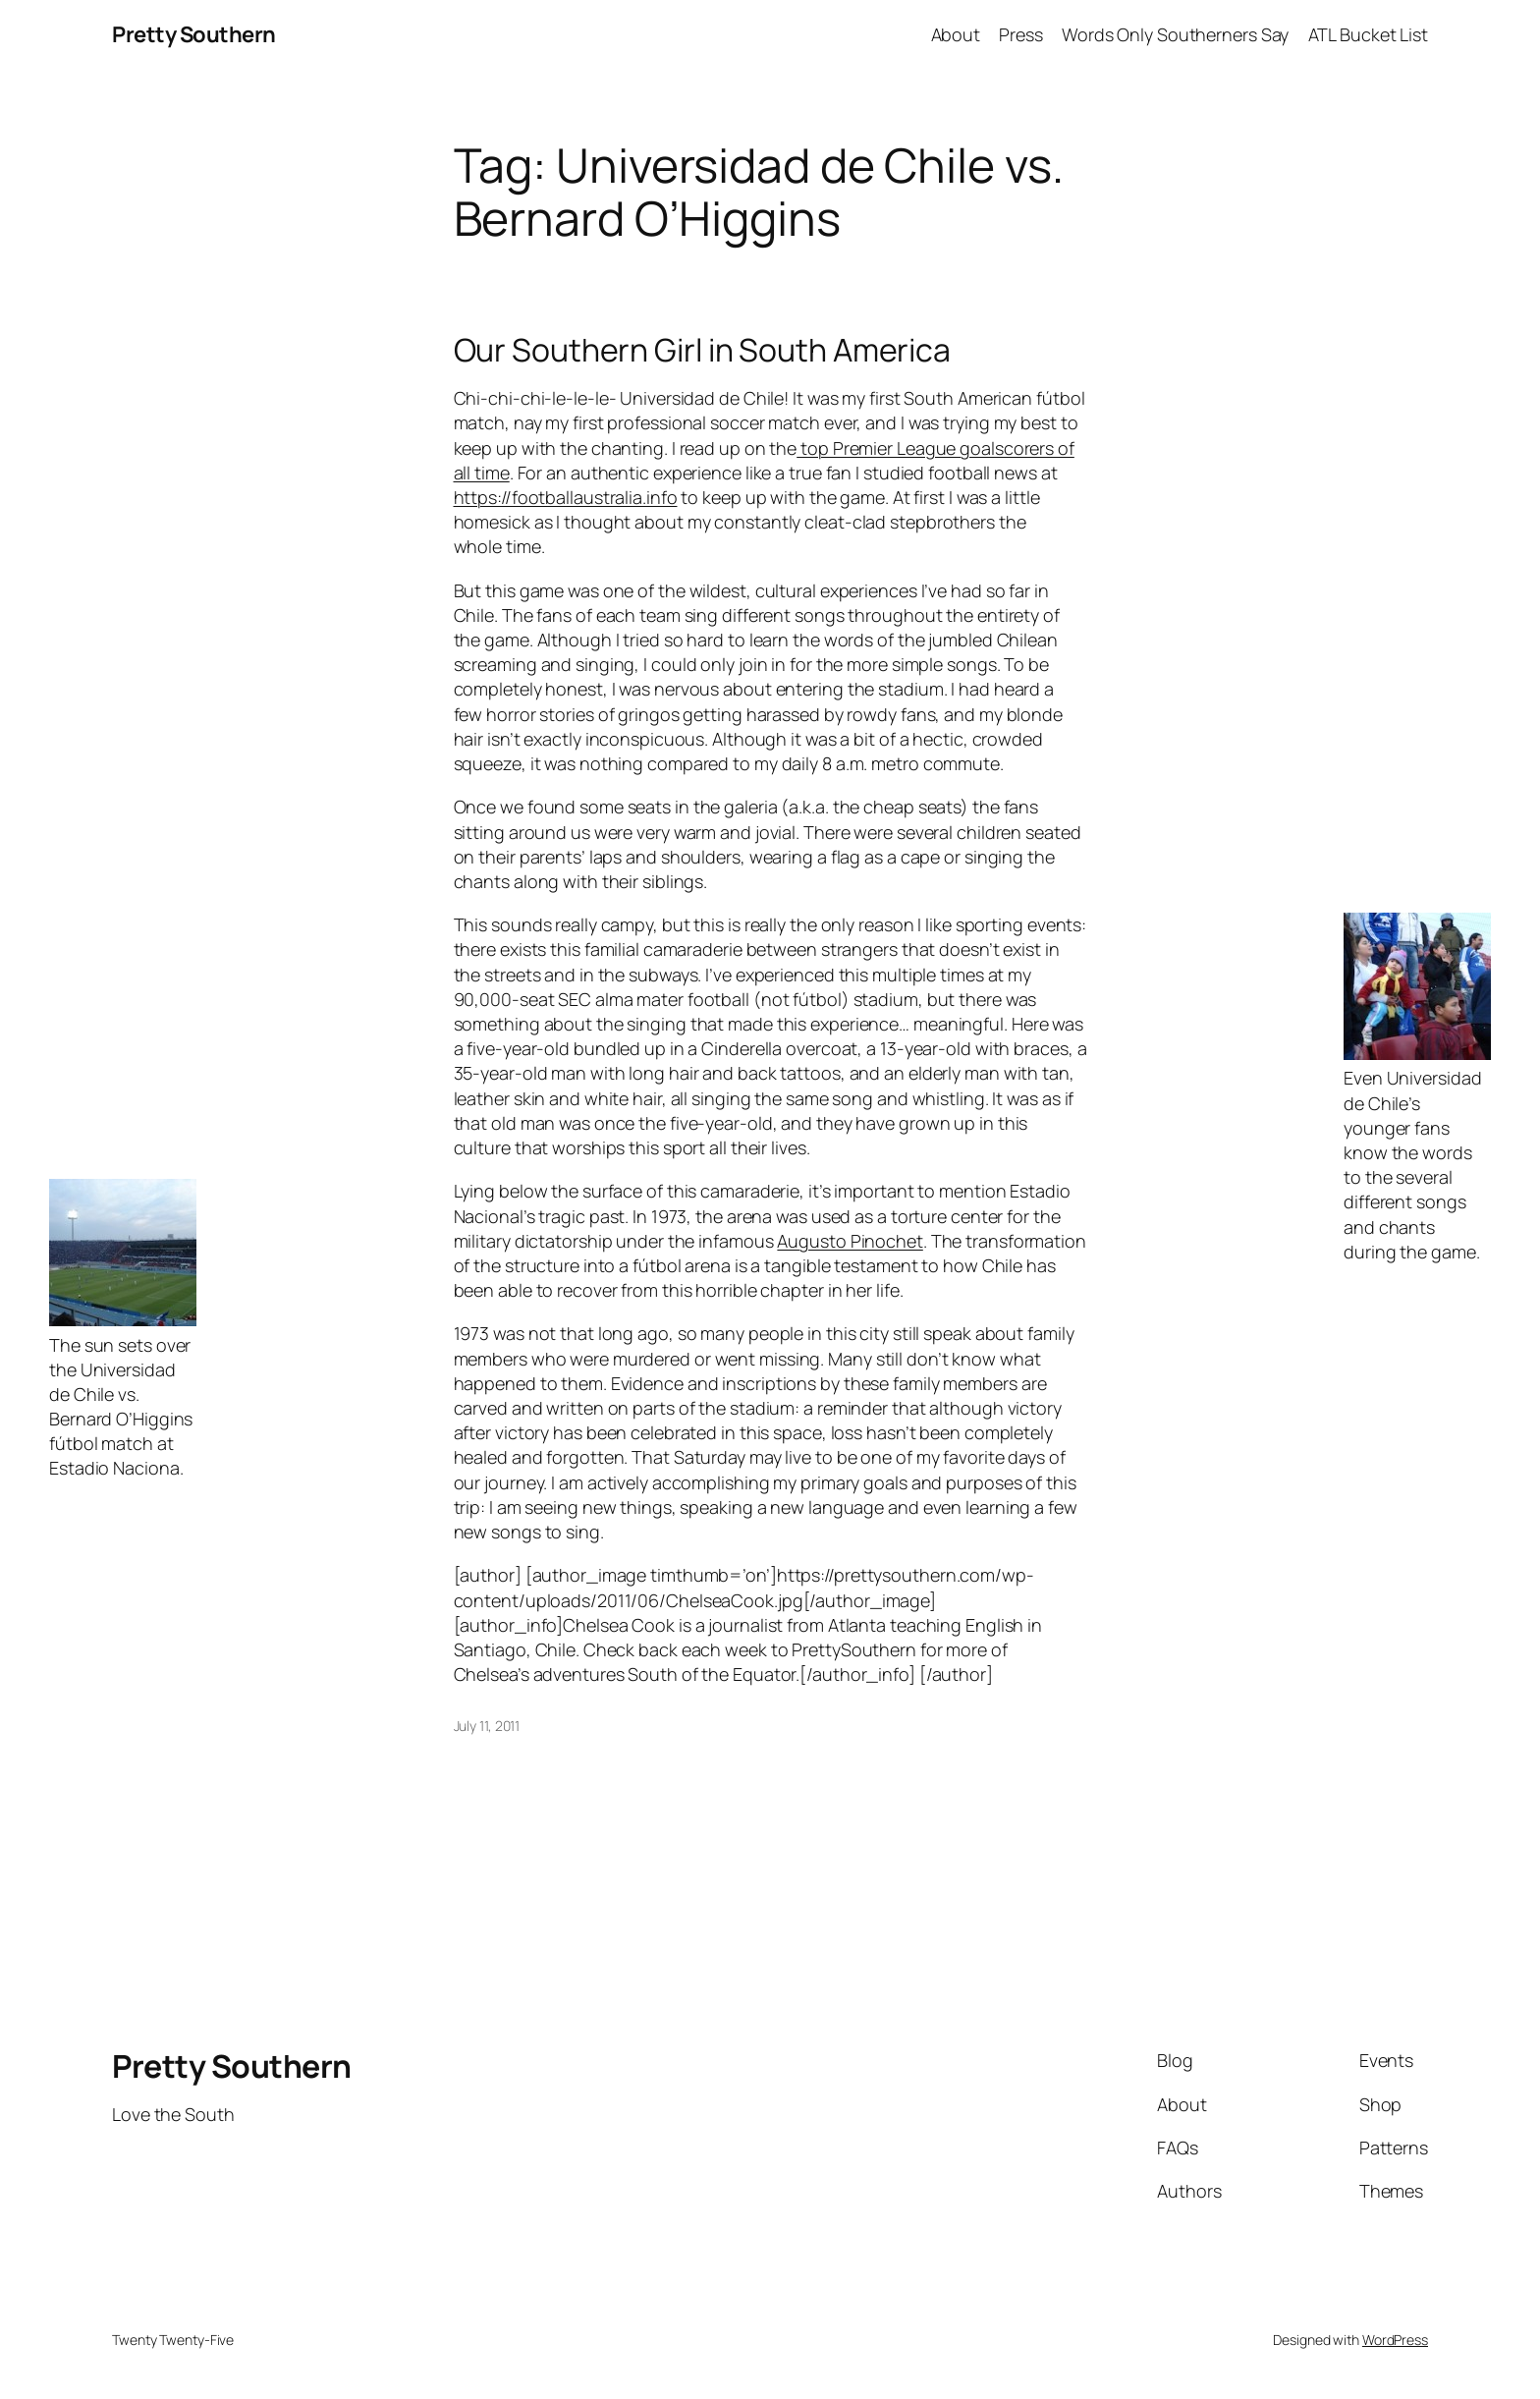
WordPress (1395, 2339)
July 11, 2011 (487, 1725)
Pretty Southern (194, 34)
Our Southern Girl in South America (703, 349)
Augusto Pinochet (849, 1241)
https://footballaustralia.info (566, 497)
